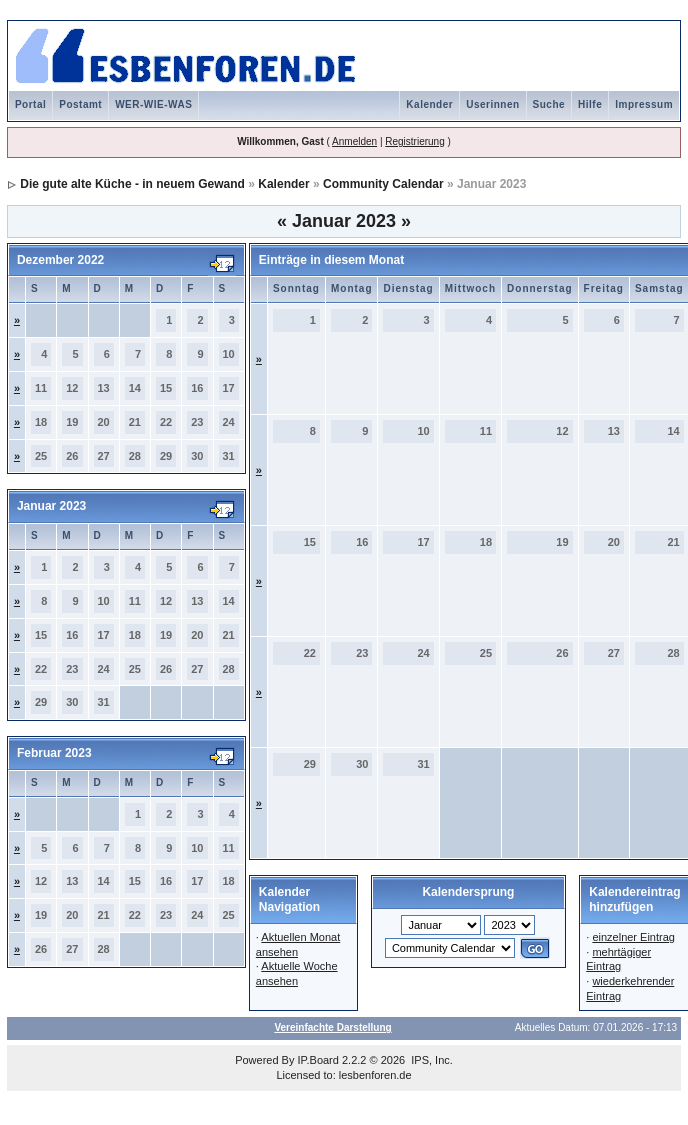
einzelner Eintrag (633, 937)
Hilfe (590, 104)
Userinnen (492, 104)
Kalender (429, 104)
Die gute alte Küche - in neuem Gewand (132, 184)
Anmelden (354, 141)
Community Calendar (383, 184)
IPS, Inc (430, 1060)
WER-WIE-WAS (153, 104)
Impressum (644, 104)
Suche (549, 104)
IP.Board (318, 1060)
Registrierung (414, 141)
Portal (30, 104)
